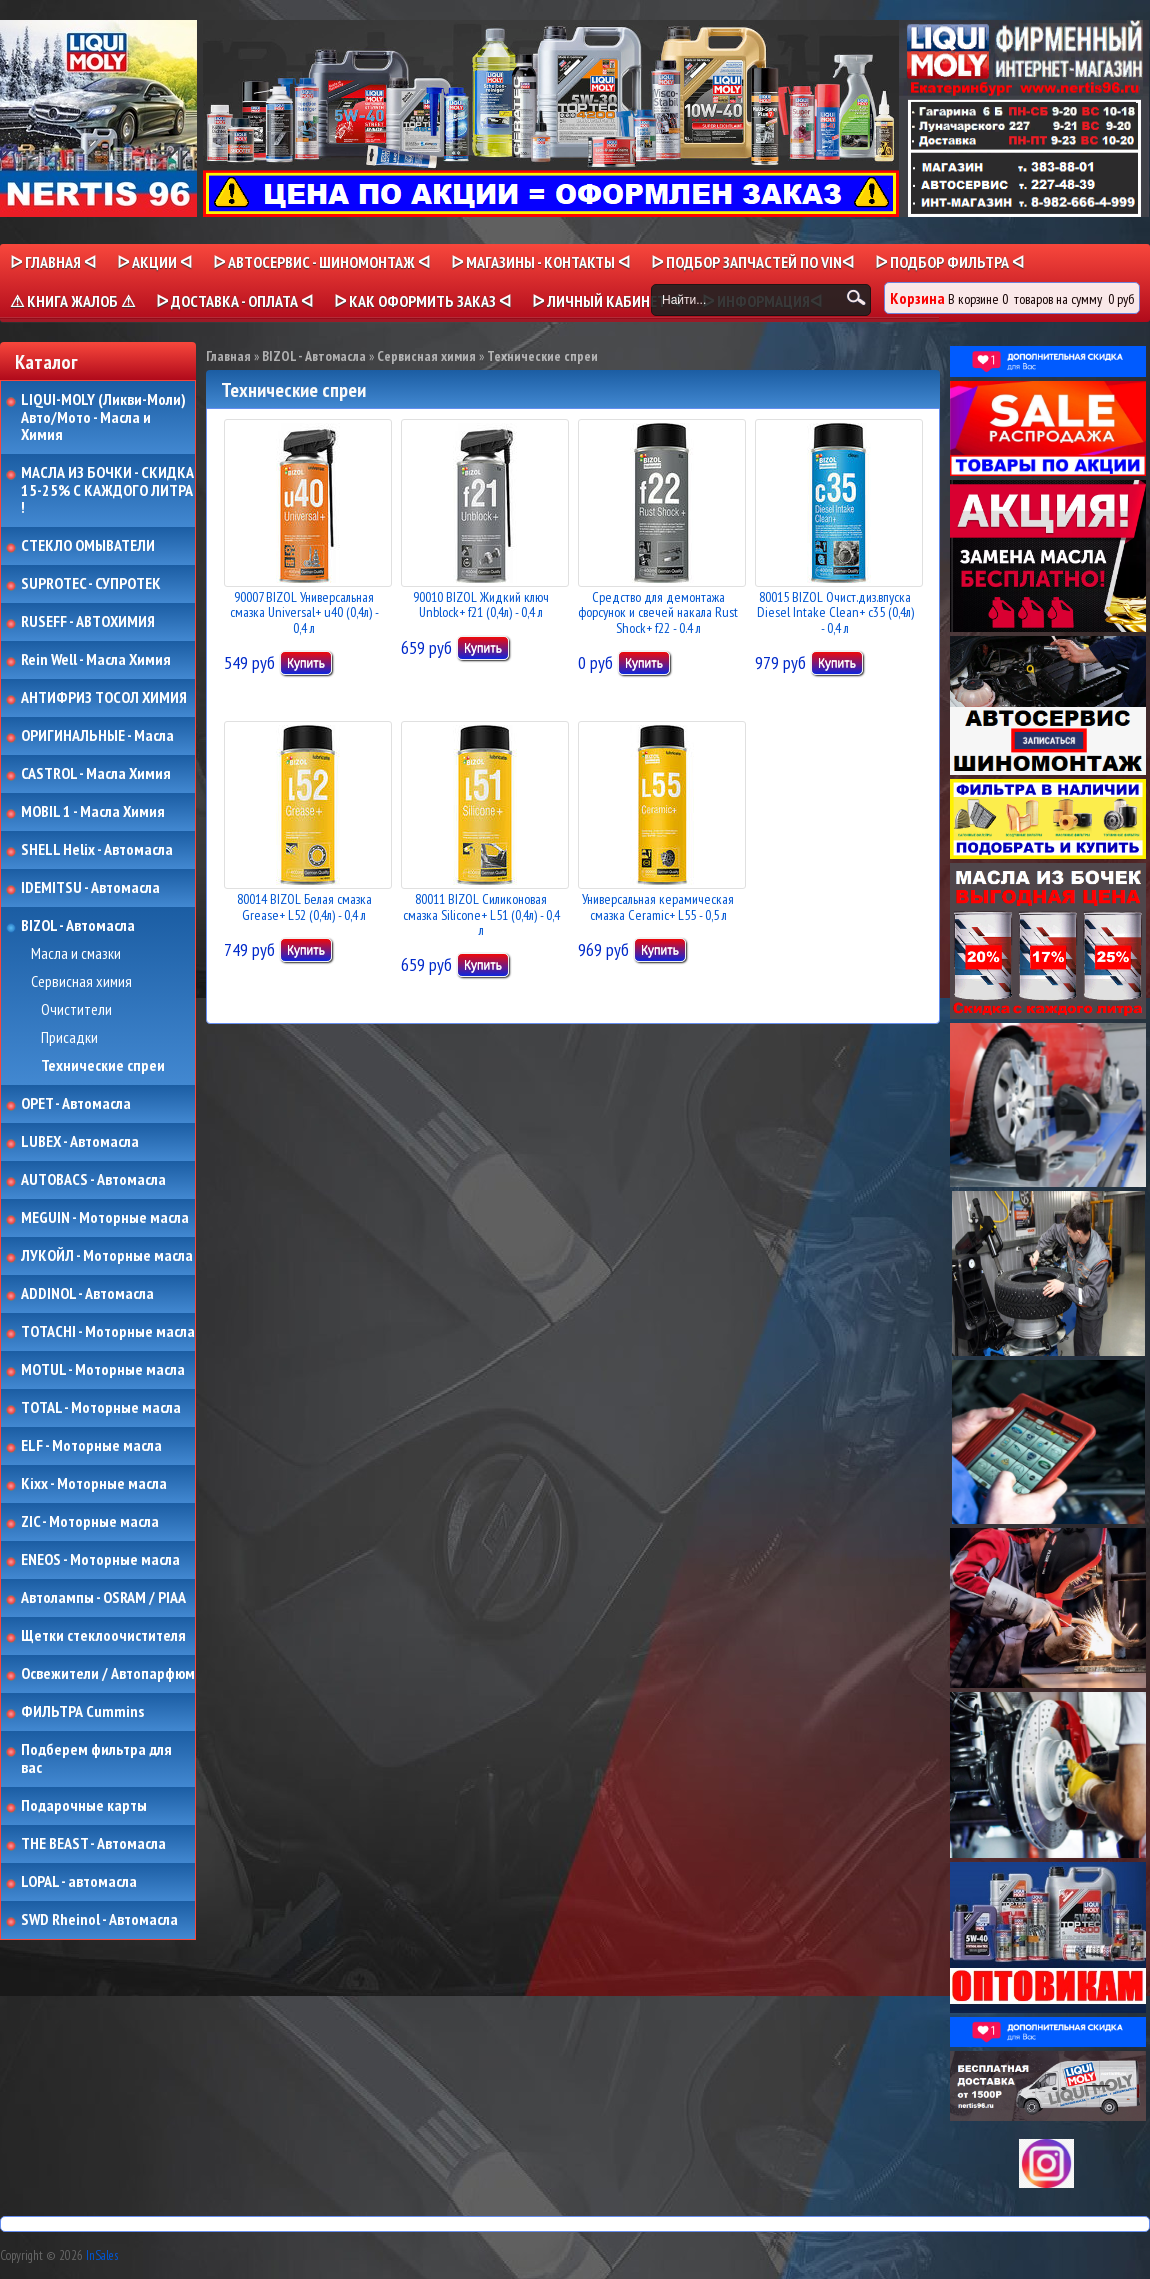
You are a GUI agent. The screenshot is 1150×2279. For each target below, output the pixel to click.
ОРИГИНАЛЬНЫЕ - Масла (97, 736)
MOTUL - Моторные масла (103, 1370)
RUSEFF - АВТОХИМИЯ (88, 622)
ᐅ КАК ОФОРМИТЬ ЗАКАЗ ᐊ (422, 301)
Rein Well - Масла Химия (96, 660)
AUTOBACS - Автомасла (93, 1180)
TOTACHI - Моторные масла (108, 1332)
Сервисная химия (81, 982)
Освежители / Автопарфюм (108, 1674)
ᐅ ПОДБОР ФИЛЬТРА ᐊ (949, 262)
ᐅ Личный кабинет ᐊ (606, 301)
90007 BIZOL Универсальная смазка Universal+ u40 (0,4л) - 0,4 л (304, 612)
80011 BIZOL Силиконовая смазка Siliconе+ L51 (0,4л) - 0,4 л (481, 914)
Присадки (69, 1038)
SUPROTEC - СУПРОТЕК (91, 584)
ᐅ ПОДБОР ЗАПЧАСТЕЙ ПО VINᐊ (752, 262)
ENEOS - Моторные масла (100, 1560)
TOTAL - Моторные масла (101, 1408)
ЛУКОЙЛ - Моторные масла (107, 1256)
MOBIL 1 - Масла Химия (93, 812)
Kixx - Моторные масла (94, 1484)
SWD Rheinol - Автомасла (99, 1920)
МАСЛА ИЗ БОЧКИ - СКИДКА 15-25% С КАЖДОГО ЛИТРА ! (107, 490)
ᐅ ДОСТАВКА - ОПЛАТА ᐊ (234, 301)
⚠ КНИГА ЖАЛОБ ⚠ (72, 301)
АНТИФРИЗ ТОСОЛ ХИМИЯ (104, 698)
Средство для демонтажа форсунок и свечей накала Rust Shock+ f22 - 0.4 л (658, 612)
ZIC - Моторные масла (90, 1522)
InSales (102, 2255)
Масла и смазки (76, 954)
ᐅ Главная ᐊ (53, 262)
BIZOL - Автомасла (78, 926)
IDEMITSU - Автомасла (90, 888)
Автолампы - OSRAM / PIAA (103, 1598)
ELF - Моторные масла (91, 1446)
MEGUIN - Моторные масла (105, 1218)
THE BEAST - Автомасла (93, 1844)
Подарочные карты (84, 1806)
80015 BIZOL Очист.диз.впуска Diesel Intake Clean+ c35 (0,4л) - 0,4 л (835, 612)
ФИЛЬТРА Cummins (82, 1712)
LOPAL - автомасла (79, 1882)
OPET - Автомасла (76, 1104)
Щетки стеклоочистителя (103, 1636)
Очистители (76, 1010)
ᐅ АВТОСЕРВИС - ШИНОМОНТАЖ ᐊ (321, 262)
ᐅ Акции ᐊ (154, 262)
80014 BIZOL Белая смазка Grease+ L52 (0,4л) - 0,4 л (304, 906)
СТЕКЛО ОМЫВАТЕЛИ (88, 546)
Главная (228, 356)
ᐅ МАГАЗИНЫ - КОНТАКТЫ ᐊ (540, 262)
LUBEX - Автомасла (80, 1142)
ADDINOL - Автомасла (87, 1294)
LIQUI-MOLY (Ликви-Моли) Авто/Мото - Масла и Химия (105, 417)
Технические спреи (103, 1066)
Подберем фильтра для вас (96, 1758)
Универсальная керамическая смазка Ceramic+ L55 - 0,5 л (658, 906)
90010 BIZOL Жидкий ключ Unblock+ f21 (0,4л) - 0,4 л (481, 604)
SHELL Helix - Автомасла (97, 850)
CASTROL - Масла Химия (96, 774)
